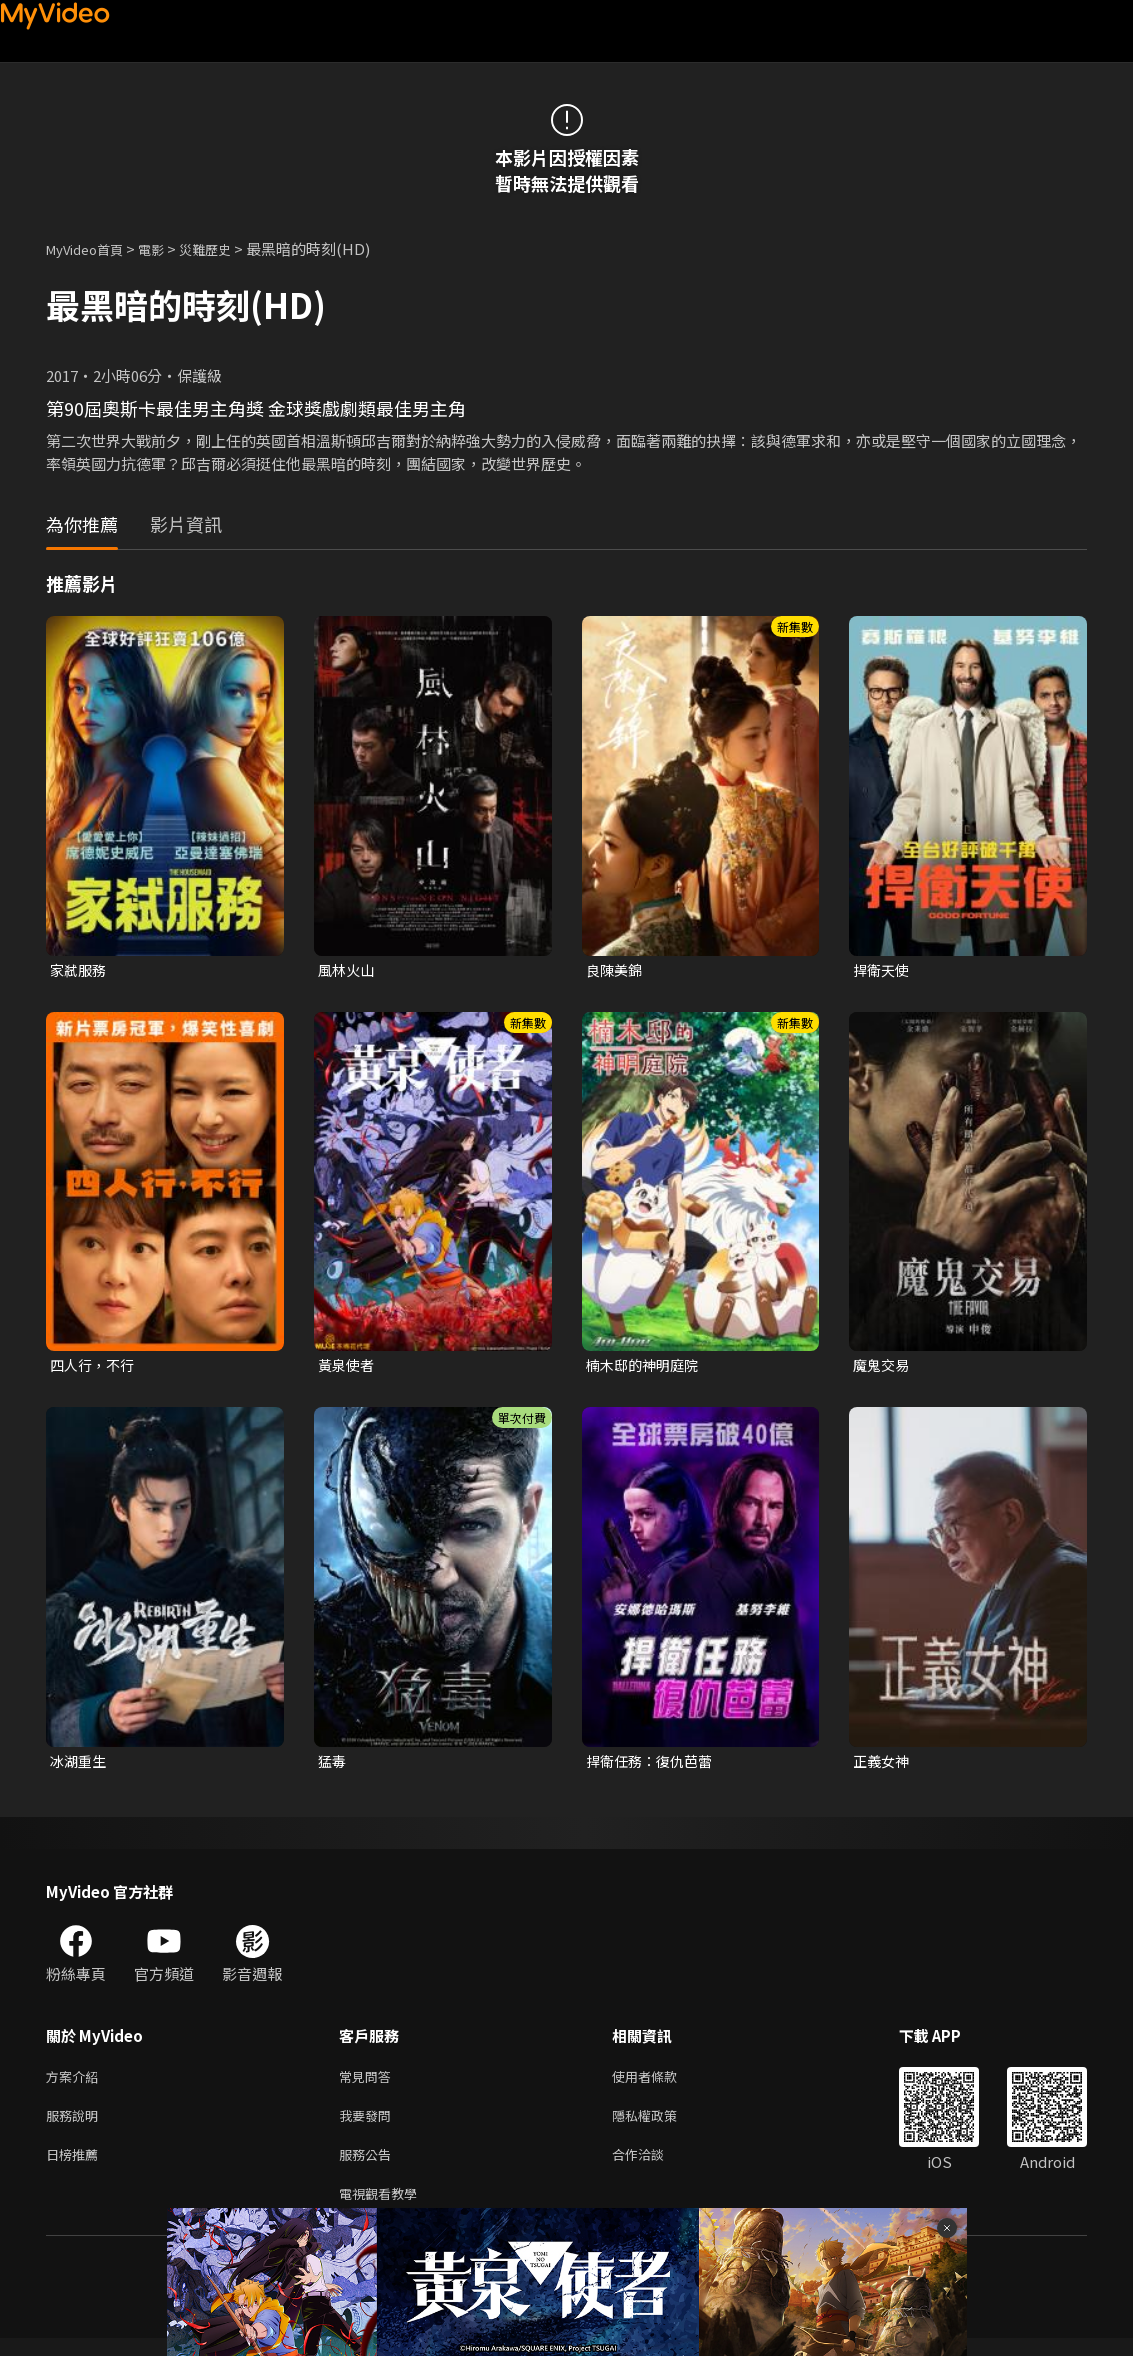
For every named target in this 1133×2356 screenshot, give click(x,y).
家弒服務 (80, 970)
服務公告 (369, 2167)
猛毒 (333, 1765)
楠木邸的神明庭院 (646, 1367)
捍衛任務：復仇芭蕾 (653, 1765)
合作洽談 (654, 2167)
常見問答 (369, 2083)
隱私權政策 (661, 2125)
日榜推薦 (76, 2167)
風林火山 (348, 970)
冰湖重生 (80, 1765)
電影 (167, 248)
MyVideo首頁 (91, 248)
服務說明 (76, 2125)
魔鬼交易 (883, 1367)
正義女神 (883, 1765)
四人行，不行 (95, 1367)
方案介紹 (76, 2083)
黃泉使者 (348, 1367)
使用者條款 (661, 2083)
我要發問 (369, 2125)
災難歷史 (227, 248)
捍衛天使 (883, 970)
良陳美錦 (616, 970)
